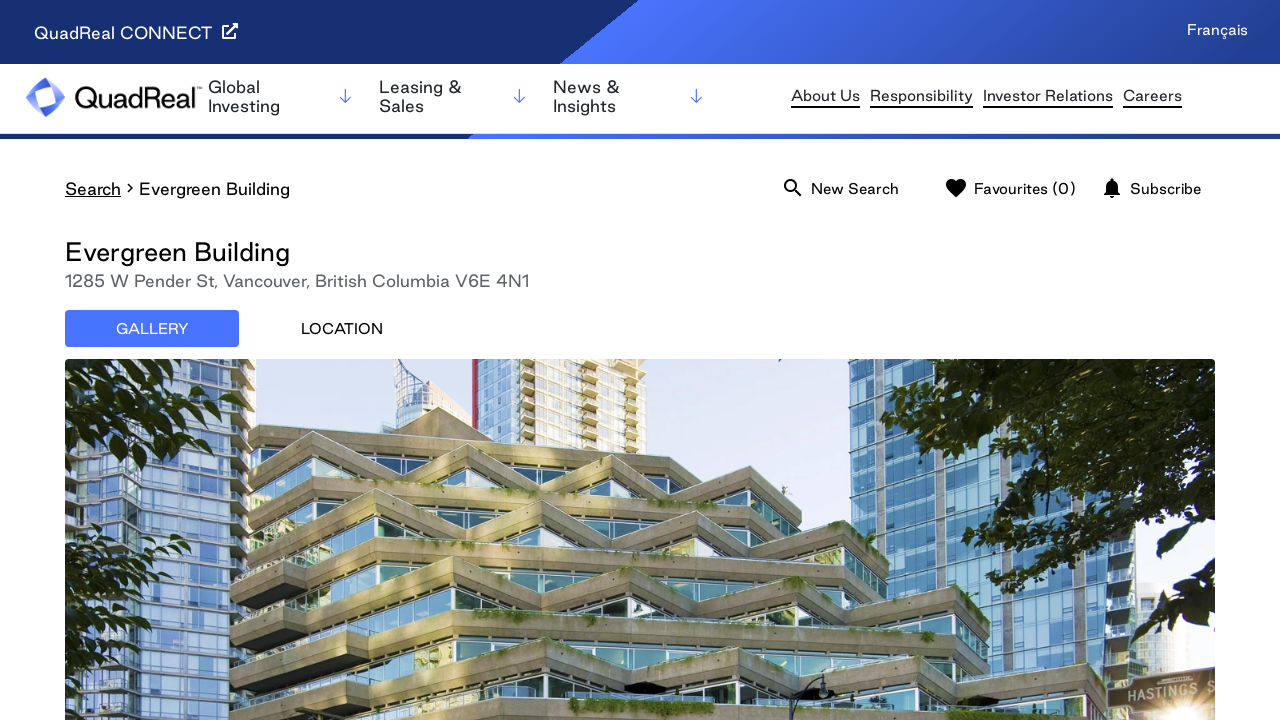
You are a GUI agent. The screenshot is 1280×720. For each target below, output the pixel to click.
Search (93, 188)
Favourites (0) (1010, 188)
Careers (1152, 95)
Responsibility (921, 95)
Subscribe (1150, 188)
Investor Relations (1048, 95)
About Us (825, 95)
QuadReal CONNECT (136, 32)
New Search (840, 188)
